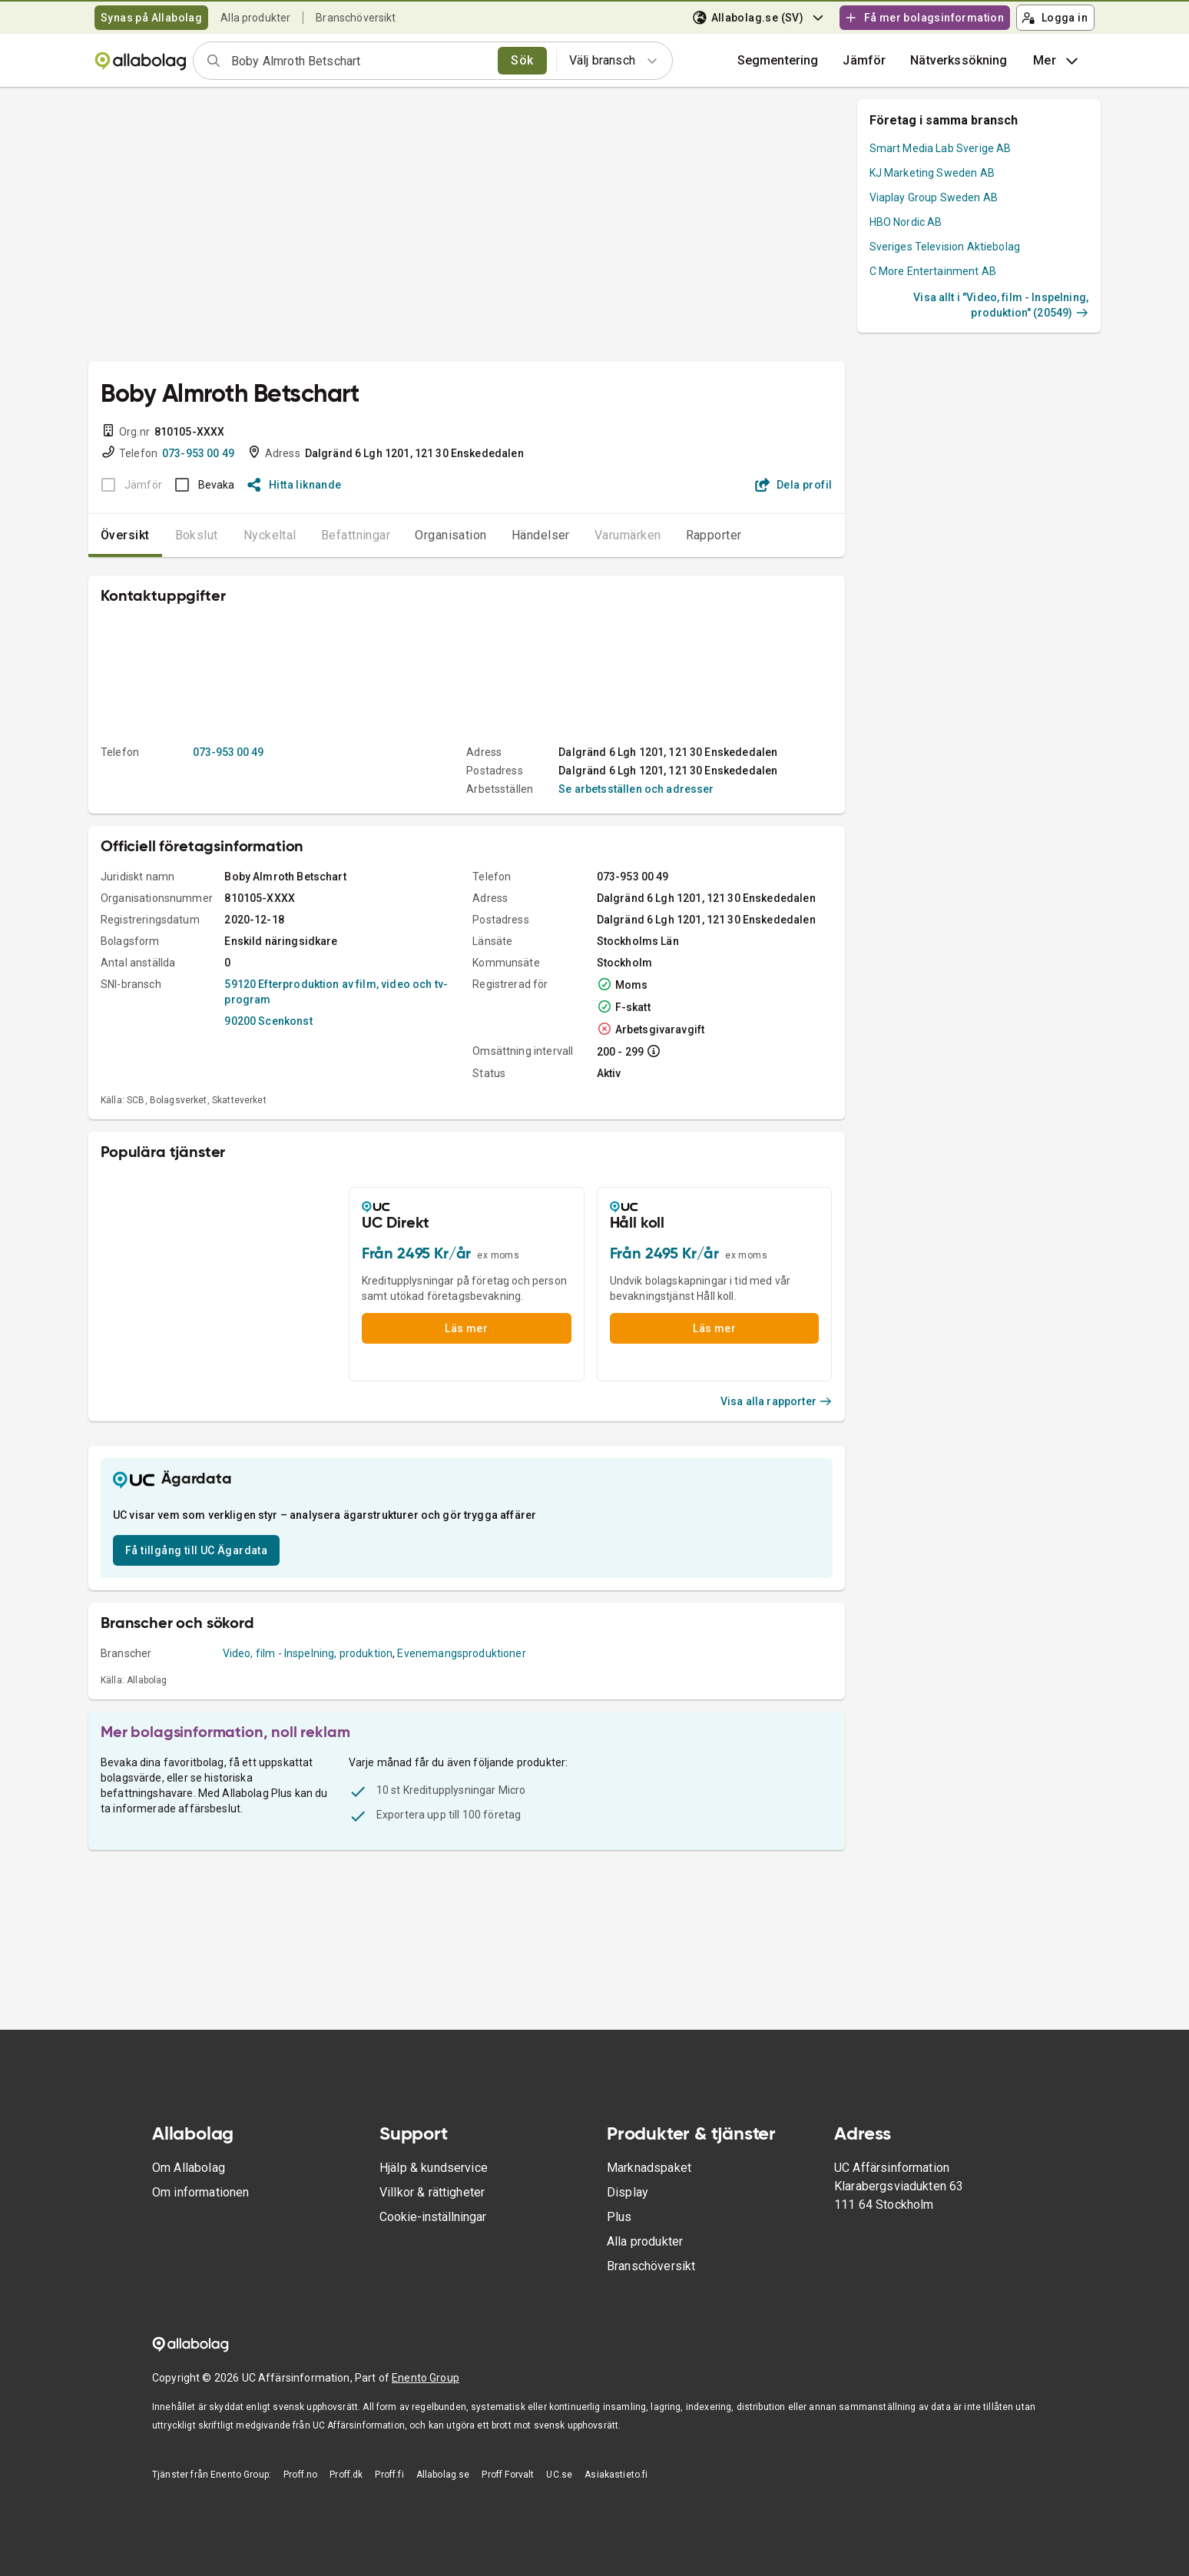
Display (627, 2192)
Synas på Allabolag (151, 18)
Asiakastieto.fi (616, 2474)
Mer (1057, 60)
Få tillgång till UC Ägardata (196, 1550)
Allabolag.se (443, 2474)
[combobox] (359, 61)
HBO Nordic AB (905, 222)
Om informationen (200, 2192)
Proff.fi (389, 2474)
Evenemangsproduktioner (461, 1653)
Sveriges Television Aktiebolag (945, 246)
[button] (864, 60)
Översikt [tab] (125, 535)
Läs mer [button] (466, 1328)
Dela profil (794, 485)
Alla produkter (255, 18)
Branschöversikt (356, 18)
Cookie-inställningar (432, 2217)
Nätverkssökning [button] (958, 60)
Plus (619, 2217)
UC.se (559, 2474)
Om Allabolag (188, 2167)
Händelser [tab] (541, 535)
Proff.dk (346, 2474)
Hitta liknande (294, 485)
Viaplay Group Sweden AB (933, 197)
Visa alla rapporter (776, 1401)
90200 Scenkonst (268, 1021)
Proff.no (300, 2474)
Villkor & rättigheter (432, 2192)
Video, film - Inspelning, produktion (307, 1653)
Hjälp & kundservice (433, 2167)
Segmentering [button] (778, 60)
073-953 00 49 (198, 453)
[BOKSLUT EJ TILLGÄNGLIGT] (127, 485)
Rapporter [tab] (714, 535)
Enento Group (425, 2378)
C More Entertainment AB (932, 271)
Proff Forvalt (508, 2474)
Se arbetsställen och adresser (636, 789)
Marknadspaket (649, 2167)
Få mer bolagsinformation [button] (924, 18)
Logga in (1055, 18)
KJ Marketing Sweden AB (932, 173)
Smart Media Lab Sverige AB (940, 148)
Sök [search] (522, 60)
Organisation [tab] (451, 535)
